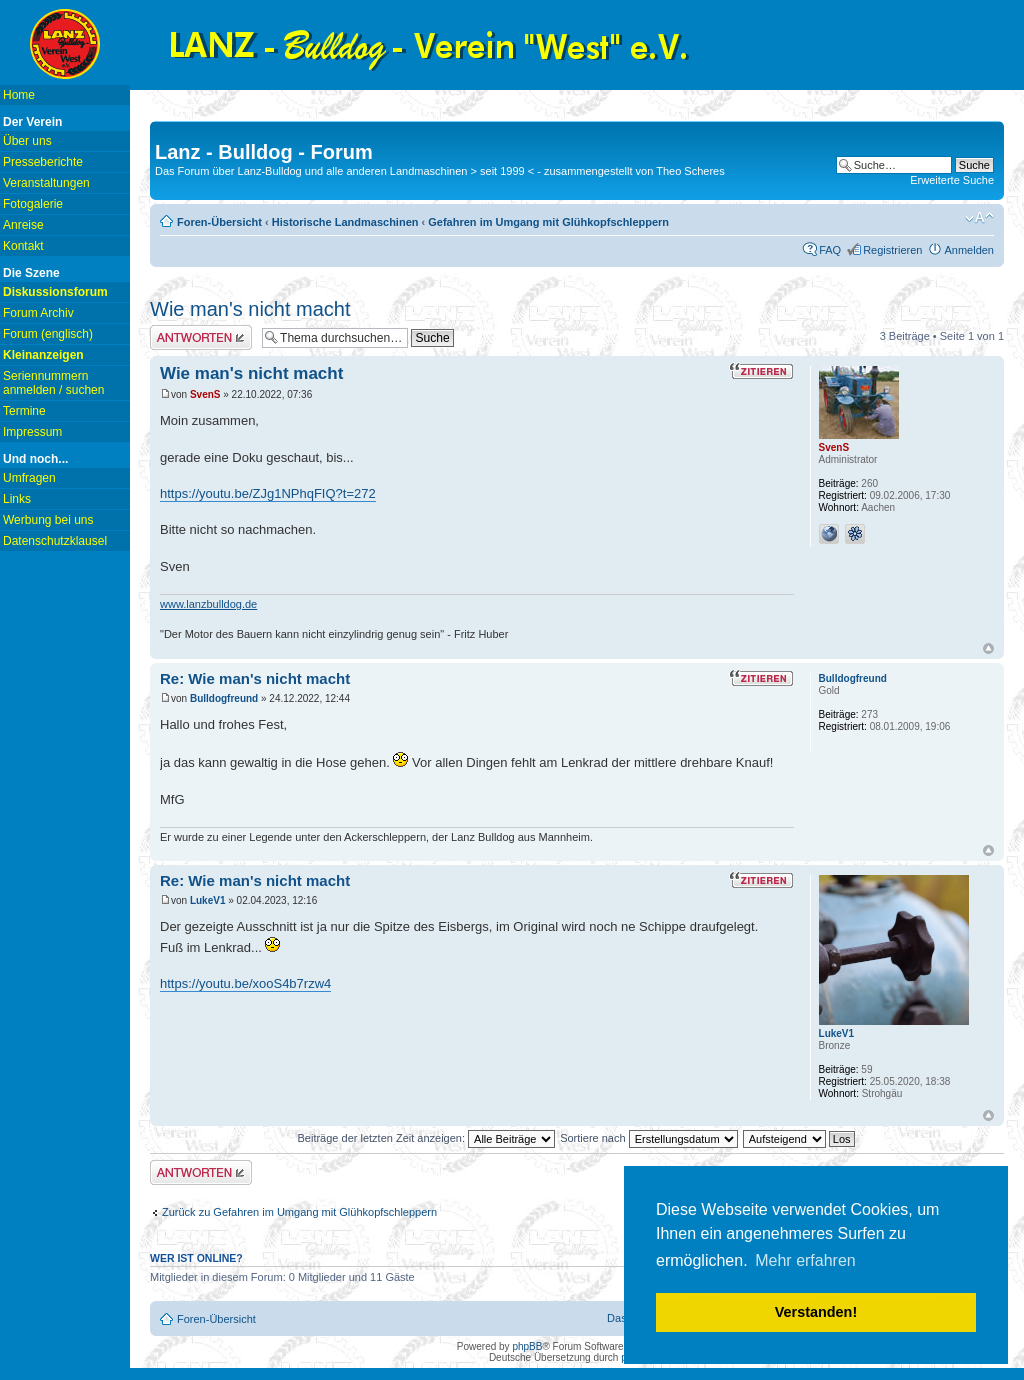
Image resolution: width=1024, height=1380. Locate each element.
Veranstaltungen (46, 183)
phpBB (527, 1346)
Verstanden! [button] (816, 1312)
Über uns (27, 141)
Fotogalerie (33, 204)
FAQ (830, 250)
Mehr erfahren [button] (805, 1260)
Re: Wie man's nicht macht (255, 678)
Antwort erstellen (201, 337)
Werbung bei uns (48, 520)
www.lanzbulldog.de (208, 604)
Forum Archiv (38, 313)
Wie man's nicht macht (250, 309)
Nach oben (988, 648)
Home (19, 95)
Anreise (23, 225)
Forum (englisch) (48, 334)
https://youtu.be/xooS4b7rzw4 (245, 983)
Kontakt (23, 246)
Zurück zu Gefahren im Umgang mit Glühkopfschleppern (299, 1212)
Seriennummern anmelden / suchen (53, 383)
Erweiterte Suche (952, 180)
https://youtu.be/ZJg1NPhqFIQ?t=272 (268, 493)
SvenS (205, 394)
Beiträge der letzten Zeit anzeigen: (426, 1138)
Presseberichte (43, 162)
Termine (24, 411)
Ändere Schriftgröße (979, 218)
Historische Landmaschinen (345, 222)
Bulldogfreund (224, 698)
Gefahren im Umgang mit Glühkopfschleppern (548, 222)
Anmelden (969, 250)
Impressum (32, 432)
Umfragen (29, 478)
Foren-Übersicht (219, 222)
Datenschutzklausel (55, 541)
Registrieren (892, 250)
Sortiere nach (648, 1138)
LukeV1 (208, 900)
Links (17, 499)
